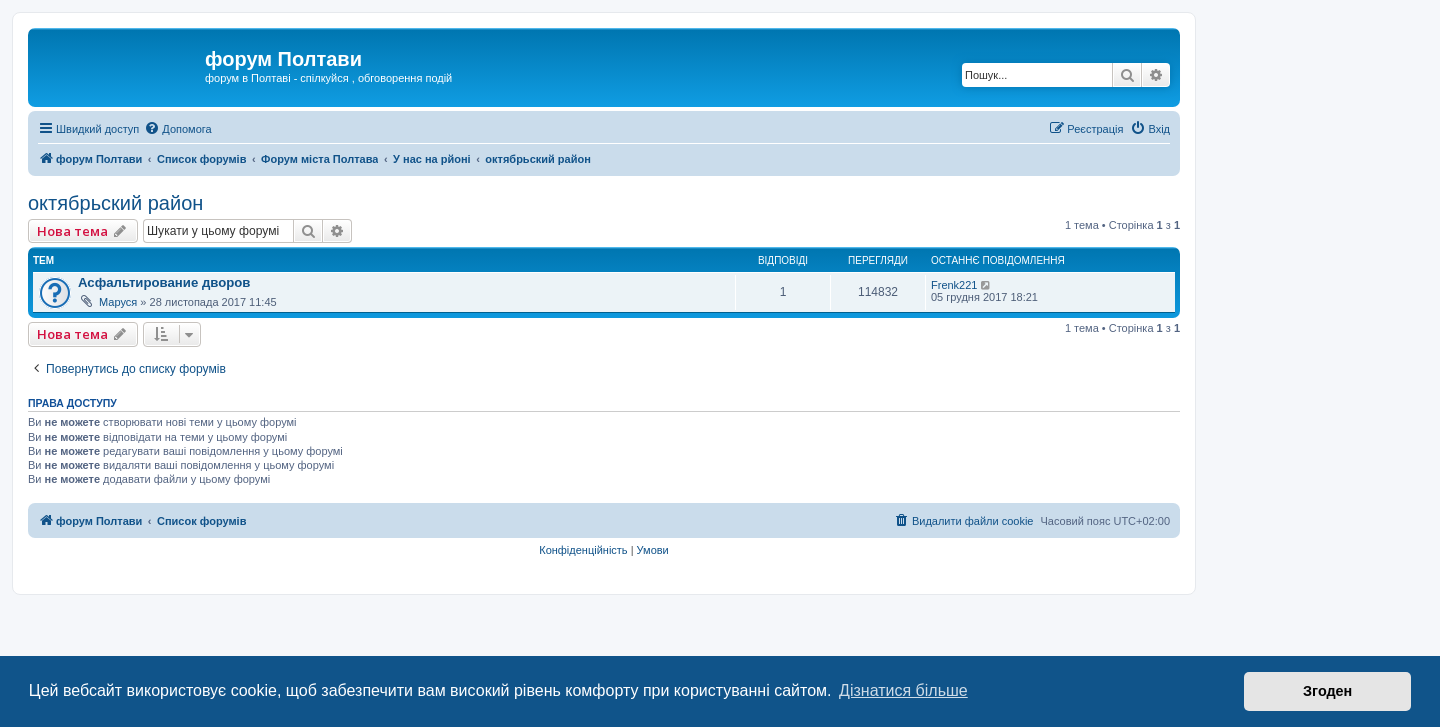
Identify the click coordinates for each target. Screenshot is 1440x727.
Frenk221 (954, 285)
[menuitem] (177, 129)
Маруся (118, 302)
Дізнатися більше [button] (903, 690)
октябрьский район (115, 203)
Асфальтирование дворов (164, 282)
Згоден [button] (1327, 691)
